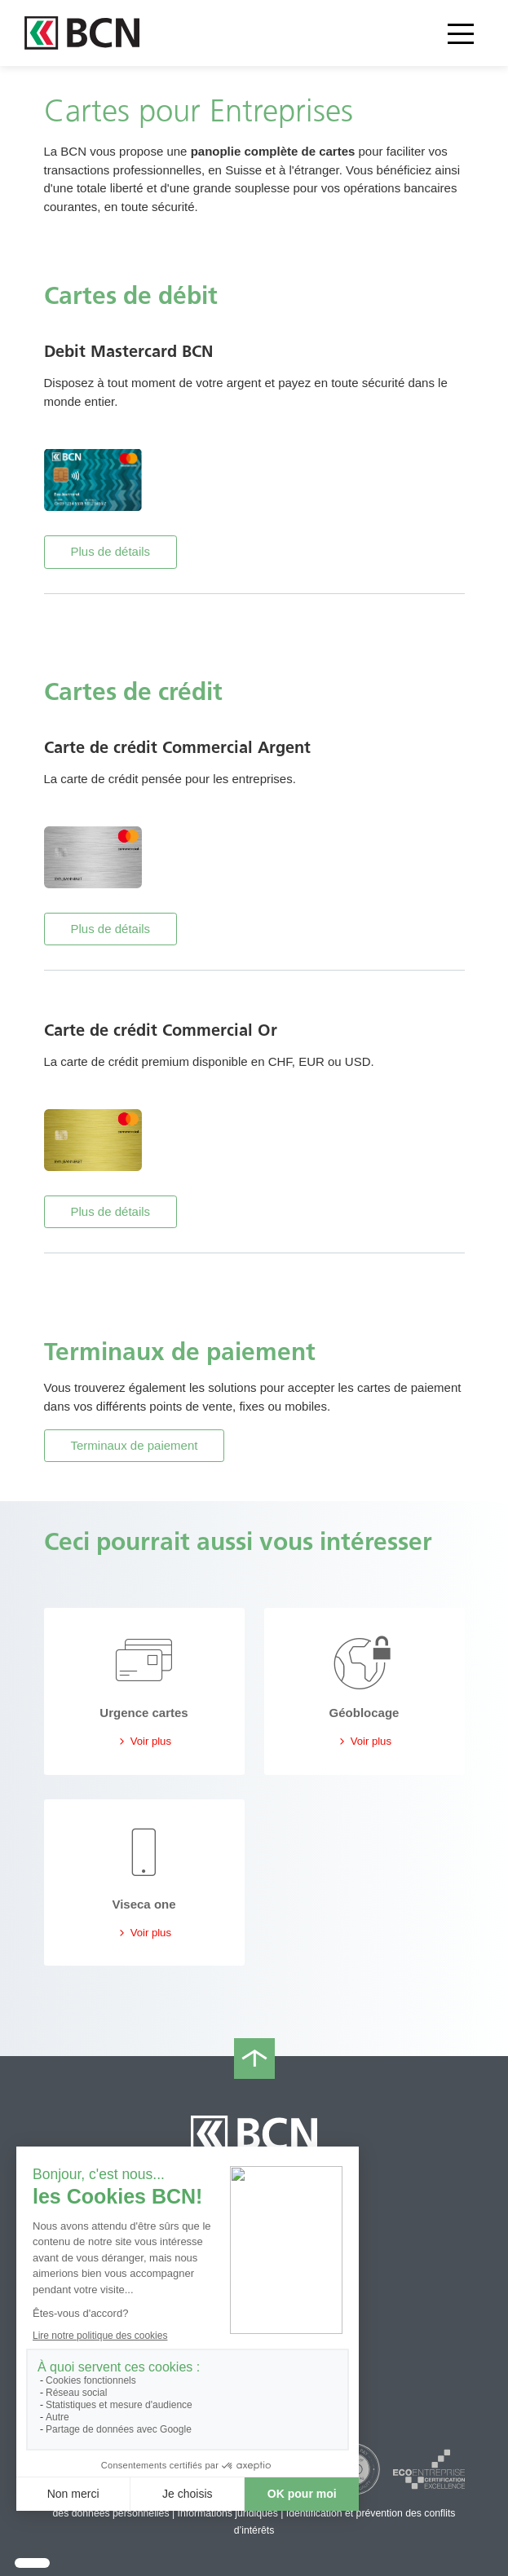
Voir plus (144, 1741)
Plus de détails (111, 551)
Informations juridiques (228, 2513)
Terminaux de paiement (134, 1445)
